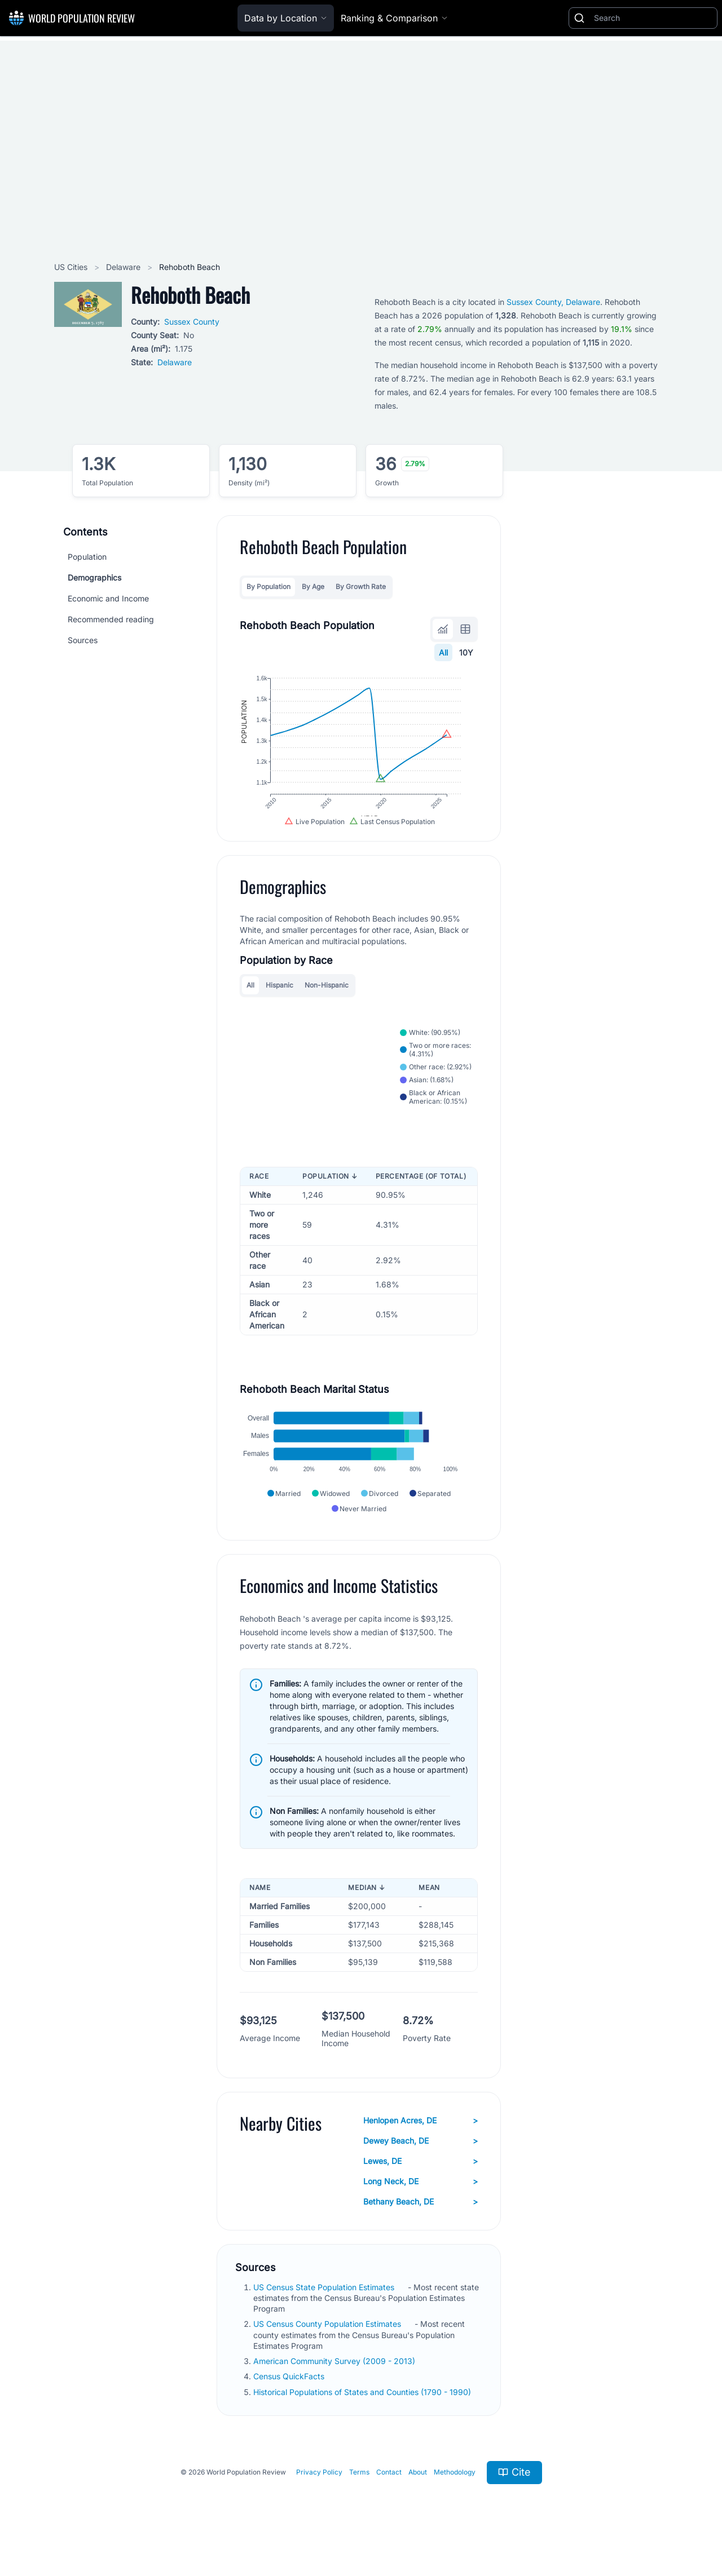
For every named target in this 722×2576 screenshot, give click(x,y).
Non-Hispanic (327, 996)
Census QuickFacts (290, 2396)
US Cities (72, 267)
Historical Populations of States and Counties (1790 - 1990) (363, 2411)
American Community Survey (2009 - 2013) (335, 2381)
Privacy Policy (319, 2492)
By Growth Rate (361, 586)
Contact (389, 2492)
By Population (268, 586)
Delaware (124, 267)
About (417, 2492)
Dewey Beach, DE (420, 2160)
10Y (466, 652)
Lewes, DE (420, 2180)
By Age (313, 586)
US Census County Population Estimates (328, 2344)
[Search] (653, 18)
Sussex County (191, 321)
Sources (83, 640)
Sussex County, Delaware (553, 302)
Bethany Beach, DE (420, 2221)
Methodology (455, 2492)
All (443, 652)
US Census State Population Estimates (325, 2307)
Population (87, 556)
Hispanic (279, 996)
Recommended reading (111, 619)
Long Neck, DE (420, 2201)
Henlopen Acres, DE (420, 2140)
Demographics (94, 577)
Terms (359, 2492)
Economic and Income (108, 598)
